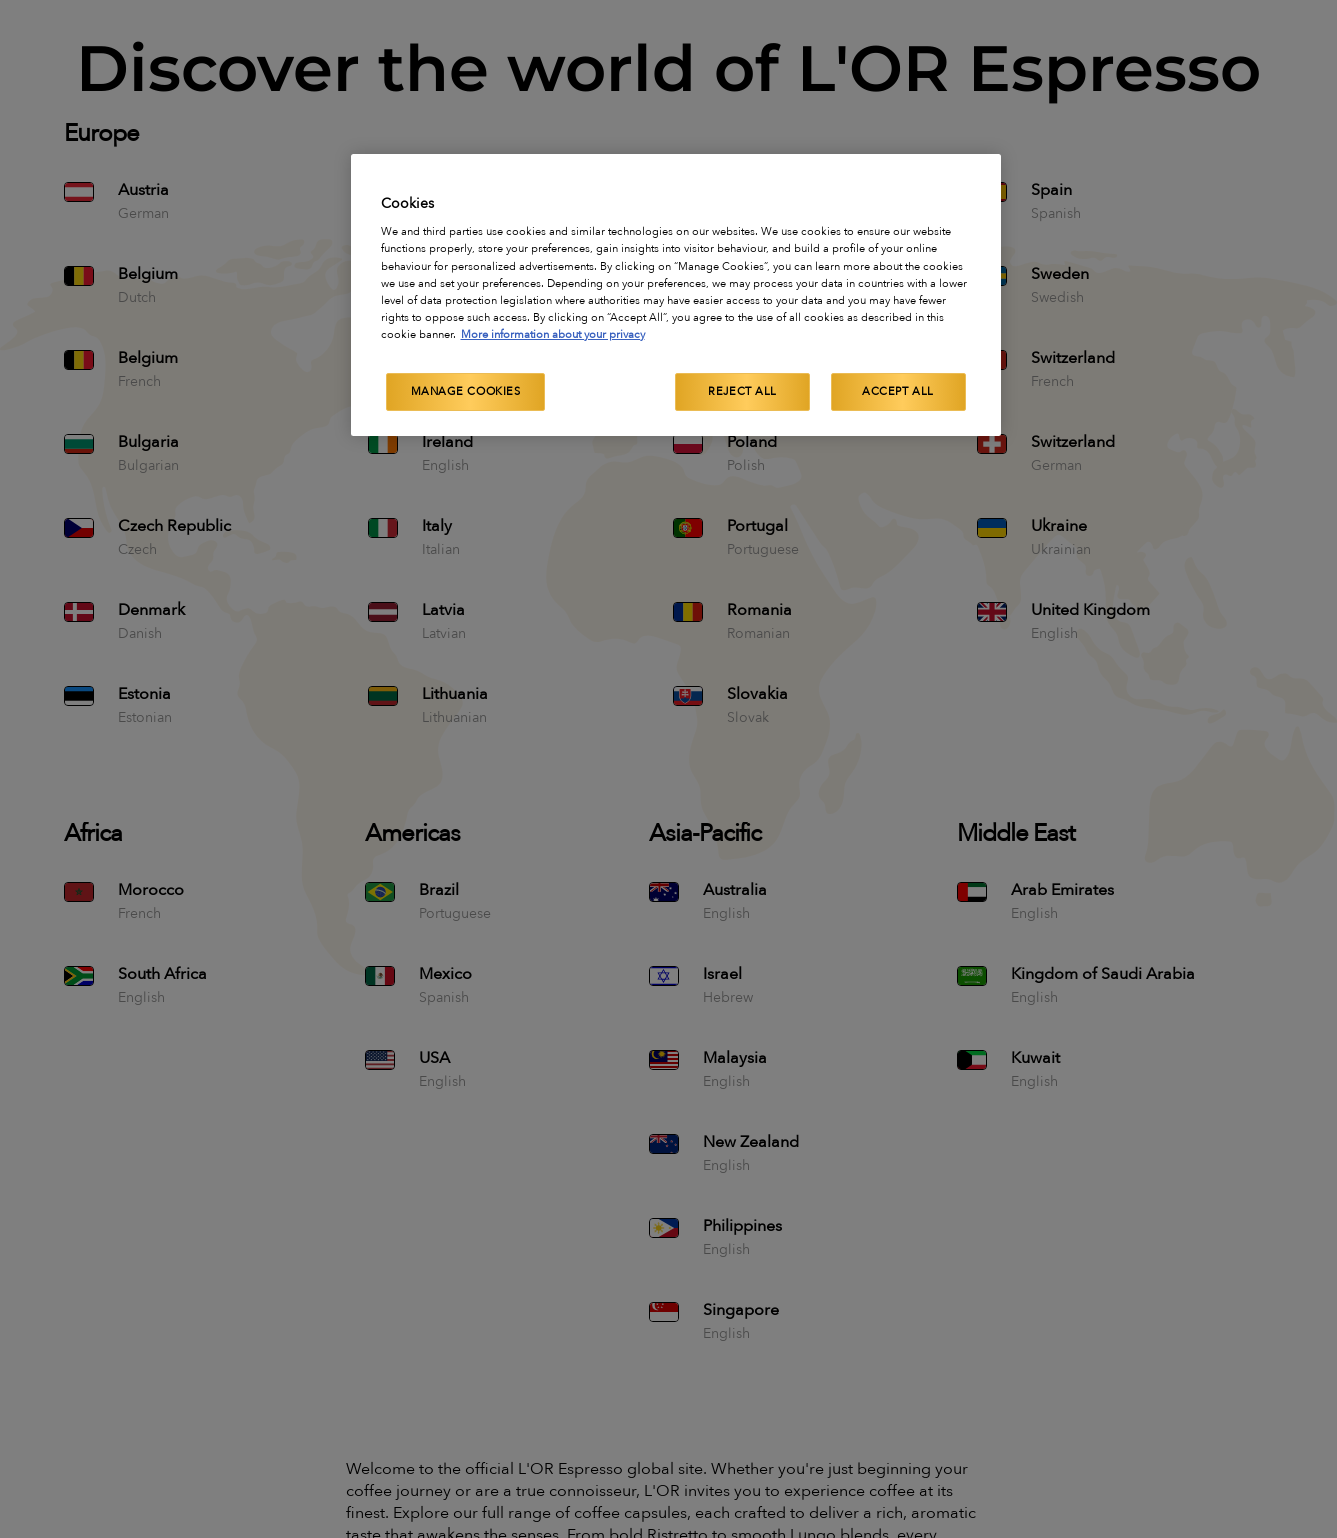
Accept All (898, 391)
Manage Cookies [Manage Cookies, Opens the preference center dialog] (466, 391)
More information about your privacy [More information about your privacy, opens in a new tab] (553, 334)
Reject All (742, 391)
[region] (676, 295)
